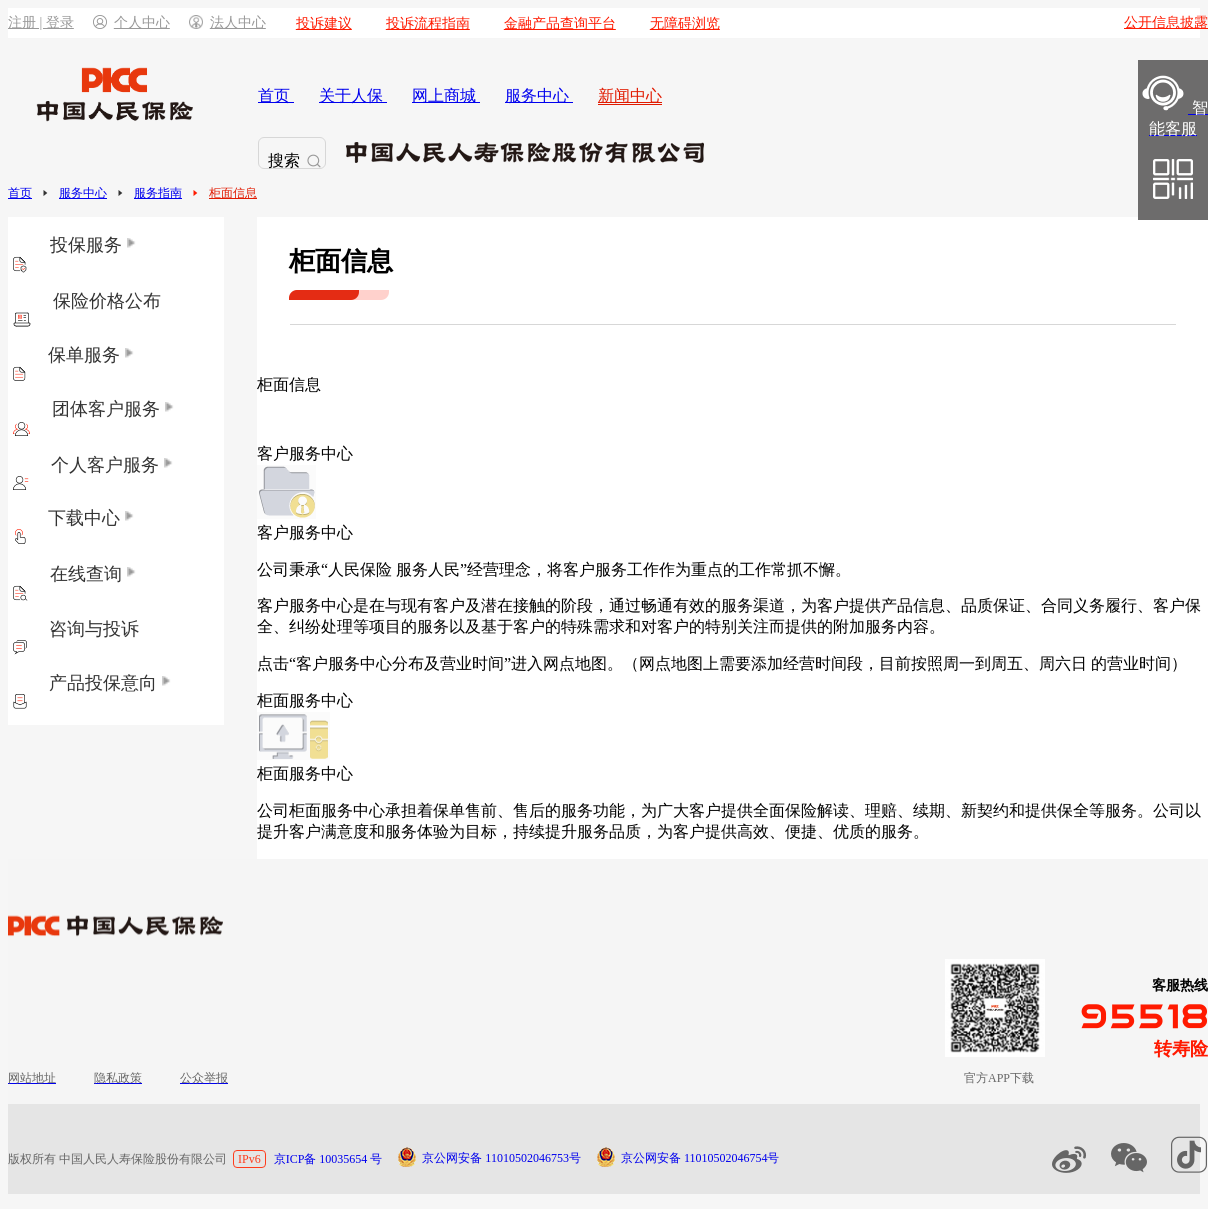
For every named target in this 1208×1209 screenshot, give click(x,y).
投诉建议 (324, 23)
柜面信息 (233, 193)
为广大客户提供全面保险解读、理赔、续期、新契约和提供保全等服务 (889, 810)
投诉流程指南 (428, 23)
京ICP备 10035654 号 (328, 1159)
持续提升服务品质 (577, 831)
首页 (20, 193)
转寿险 (1181, 1049)
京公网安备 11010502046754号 (700, 1158)
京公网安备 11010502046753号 (501, 1158)
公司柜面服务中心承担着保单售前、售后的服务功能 (441, 810)
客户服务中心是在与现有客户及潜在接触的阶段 (425, 605)
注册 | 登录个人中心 (89, 22)
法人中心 (227, 22)
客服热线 (1180, 985)
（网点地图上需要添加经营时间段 (743, 663)
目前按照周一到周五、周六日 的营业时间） (1033, 663)
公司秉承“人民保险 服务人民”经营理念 (394, 569)
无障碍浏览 (685, 23)
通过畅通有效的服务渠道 (697, 605)
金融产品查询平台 (560, 23)
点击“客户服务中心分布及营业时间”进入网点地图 (432, 663)
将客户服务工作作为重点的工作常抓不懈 (691, 569)
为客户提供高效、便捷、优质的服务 (785, 831)
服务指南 (158, 193)
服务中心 (83, 193)
